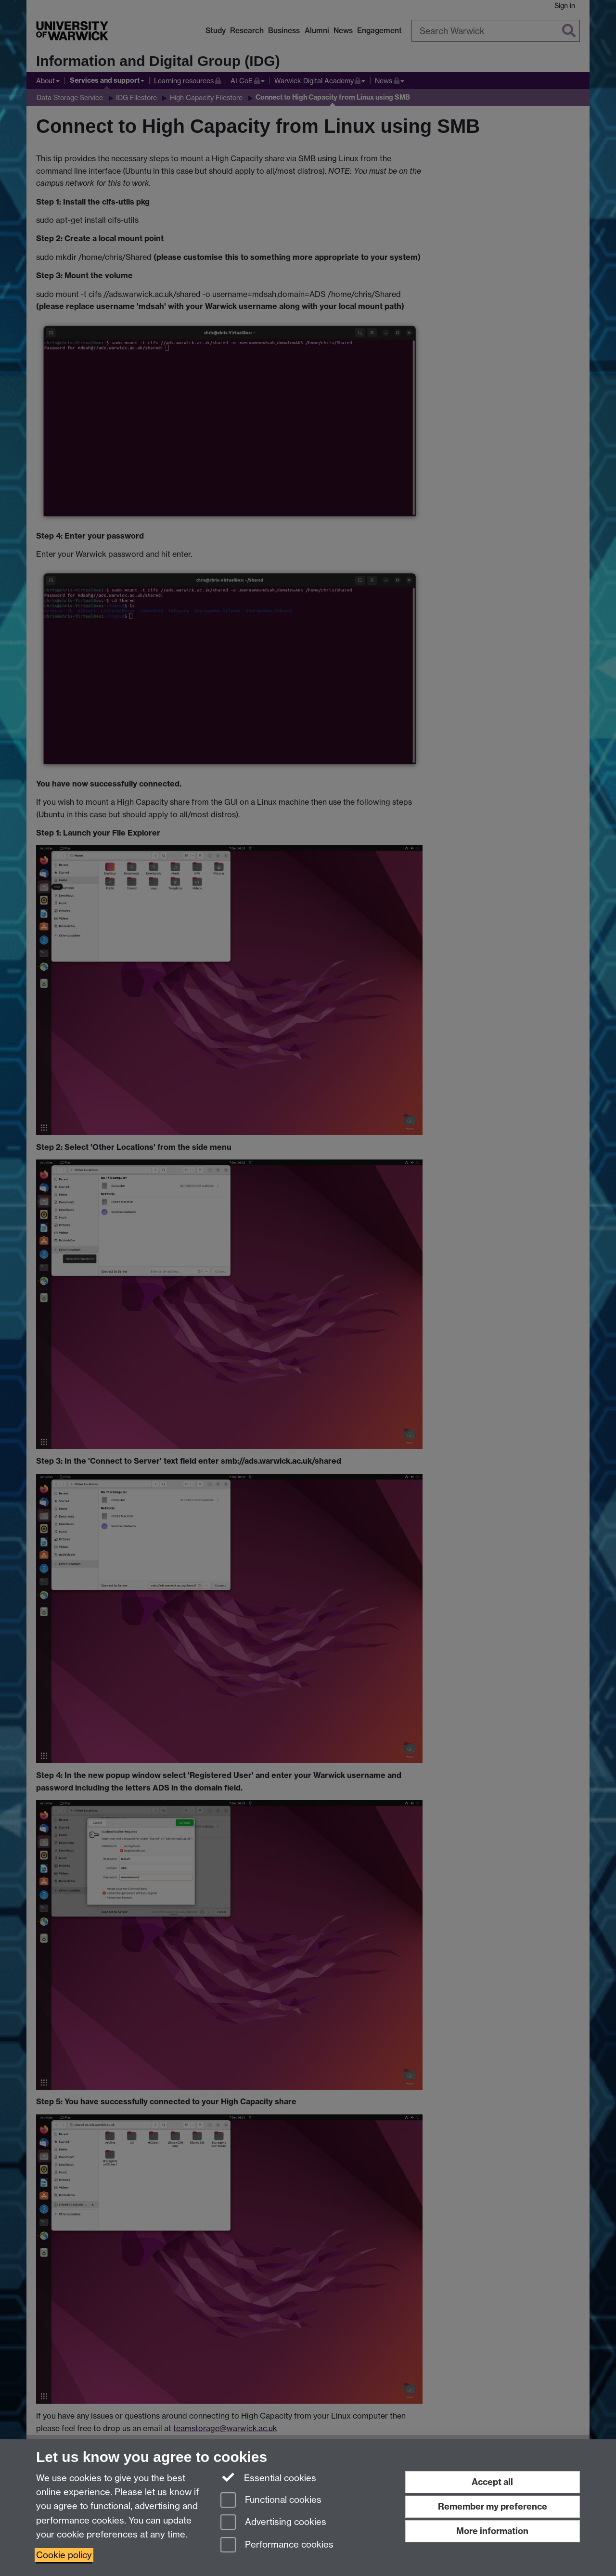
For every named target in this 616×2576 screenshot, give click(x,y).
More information (492, 2531)
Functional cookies (270, 2501)
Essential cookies (268, 2477)
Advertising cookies (273, 2523)
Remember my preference (492, 2506)
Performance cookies (277, 2545)
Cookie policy (64, 2555)
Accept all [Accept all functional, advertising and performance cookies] (492, 2481)
